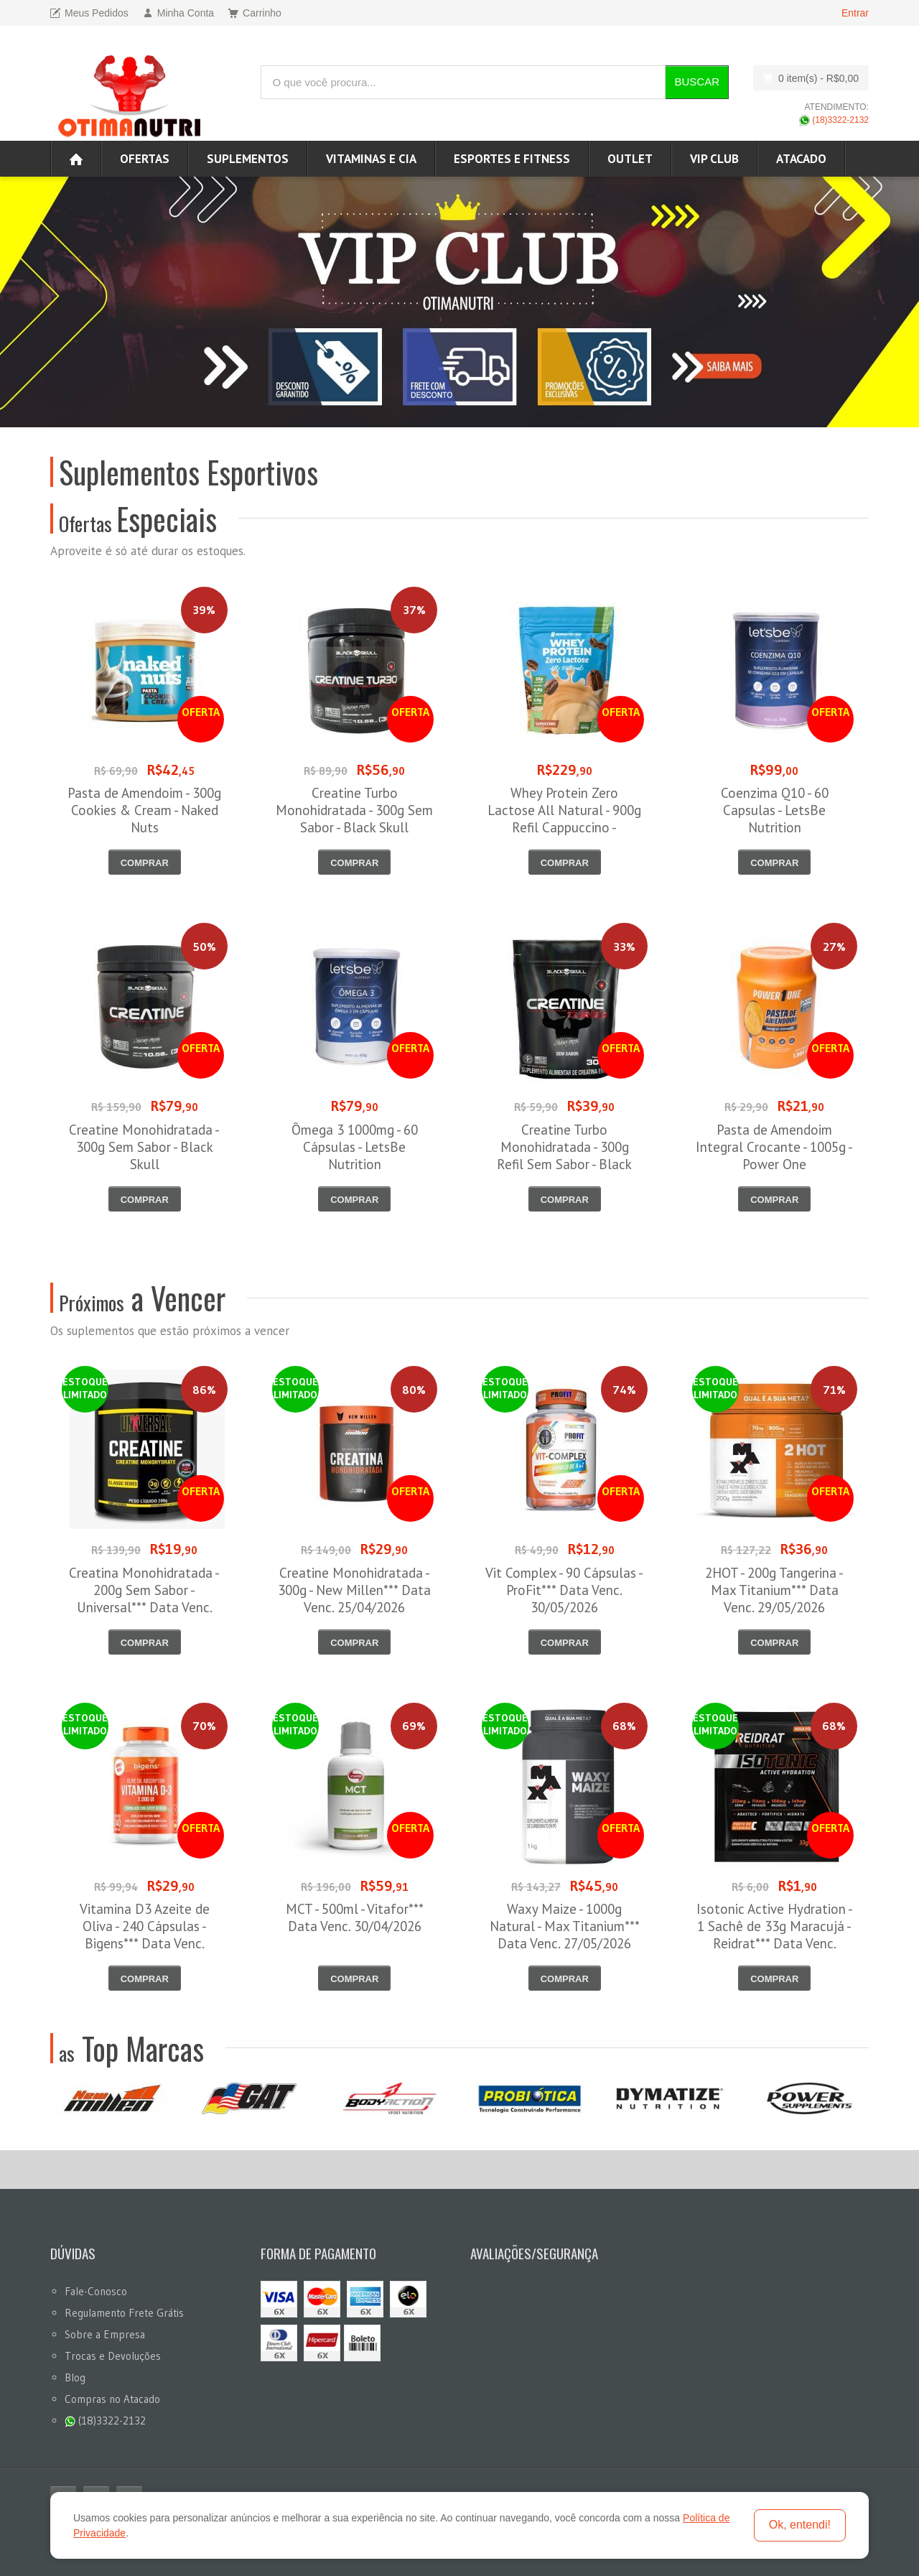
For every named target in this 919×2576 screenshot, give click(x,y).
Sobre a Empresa (105, 2334)
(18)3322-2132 (834, 120)
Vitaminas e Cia (371, 159)
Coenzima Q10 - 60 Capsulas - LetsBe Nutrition (775, 810)
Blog (75, 2377)
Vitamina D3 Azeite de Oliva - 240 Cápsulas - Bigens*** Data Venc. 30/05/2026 (145, 1934)
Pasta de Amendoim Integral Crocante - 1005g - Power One (774, 1147)
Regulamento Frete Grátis (124, 2313)
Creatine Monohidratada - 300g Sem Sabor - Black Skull (144, 1147)
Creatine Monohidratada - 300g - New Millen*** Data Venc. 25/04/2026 (354, 1590)
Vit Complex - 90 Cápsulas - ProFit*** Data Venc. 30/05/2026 (564, 1590)
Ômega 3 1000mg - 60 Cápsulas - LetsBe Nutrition (354, 1147)
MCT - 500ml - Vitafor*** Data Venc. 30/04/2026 (355, 1917)
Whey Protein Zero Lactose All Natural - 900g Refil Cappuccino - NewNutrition (564, 818)
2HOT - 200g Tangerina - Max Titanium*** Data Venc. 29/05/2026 (774, 1590)
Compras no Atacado (112, 2399)
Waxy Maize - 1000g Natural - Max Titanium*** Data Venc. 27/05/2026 (565, 1926)
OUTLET (630, 159)
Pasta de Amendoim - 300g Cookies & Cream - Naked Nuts (144, 810)
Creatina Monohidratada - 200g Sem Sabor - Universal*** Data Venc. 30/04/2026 (144, 1598)
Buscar (696, 81)
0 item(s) (807, 77)
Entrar (855, 13)
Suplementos (248, 159)
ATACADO (801, 159)
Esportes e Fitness (512, 159)
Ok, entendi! (800, 2525)
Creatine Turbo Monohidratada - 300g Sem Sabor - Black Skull (354, 810)
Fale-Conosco (96, 2291)
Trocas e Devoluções (113, 2356)
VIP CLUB (714, 159)
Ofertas (144, 159)
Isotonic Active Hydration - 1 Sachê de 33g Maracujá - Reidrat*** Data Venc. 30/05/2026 (774, 1934)
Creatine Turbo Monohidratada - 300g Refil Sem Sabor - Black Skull (564, 1155)
